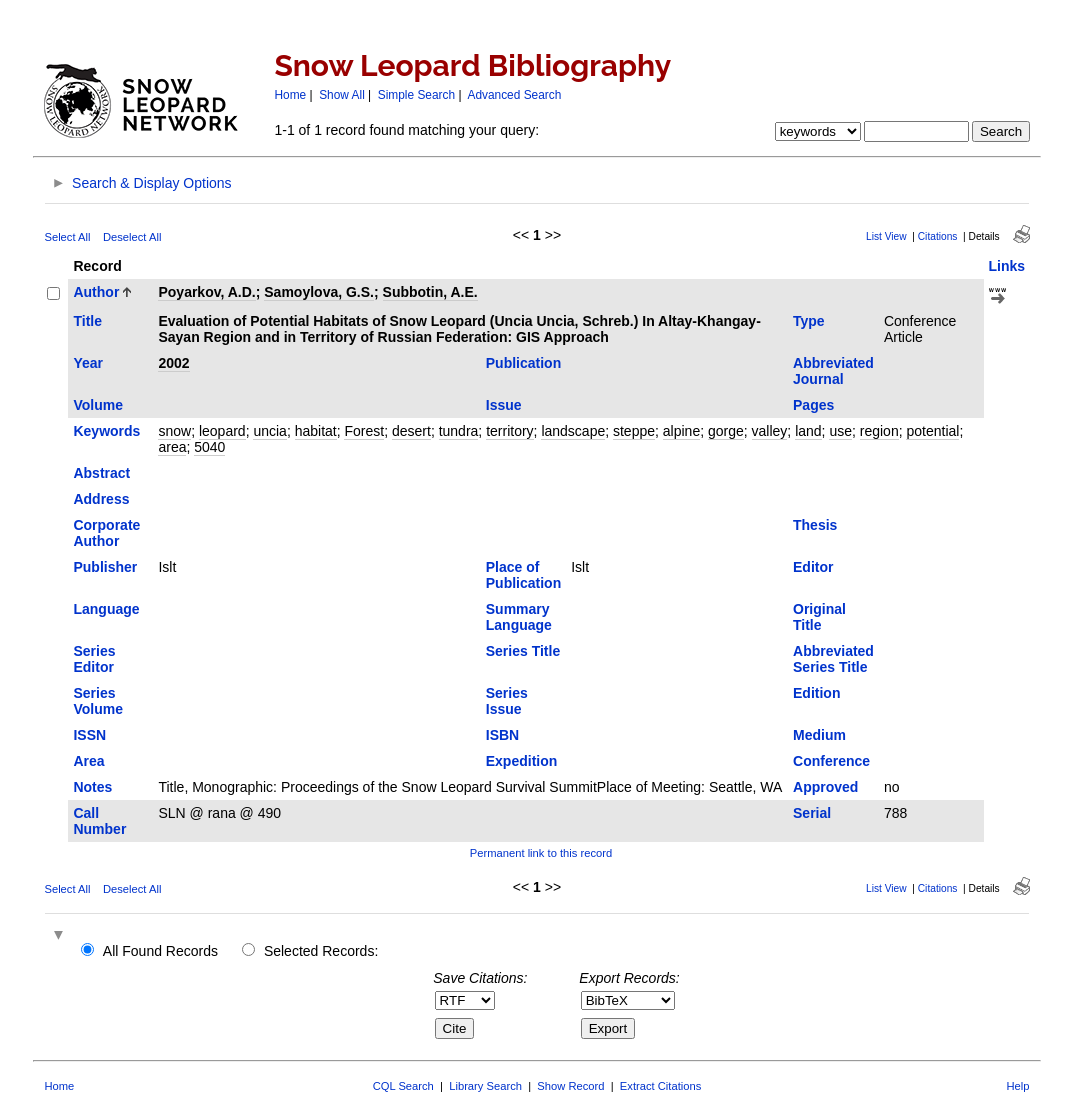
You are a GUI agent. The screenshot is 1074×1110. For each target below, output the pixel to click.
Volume (98, 405)
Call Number (99, 821)
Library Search (485, 1086)
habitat (316, 431)
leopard (222, 431)
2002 (173, 363)
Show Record (570, 1086)
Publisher (105, 567)
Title (87, 321)
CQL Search (403, 1086)
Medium (819, 735)
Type (809, 321)
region (879, 431)
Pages (813, 405)
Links (1007, 266)
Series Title (523, 651)
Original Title (819, 617)
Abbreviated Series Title (833, 659)
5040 (209, 447)
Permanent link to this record (541, 853)
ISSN (89, 735)
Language (106, 609)
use (840, 431)
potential (932, 431)
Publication (523, 363)
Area (88, 761)
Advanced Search (514, 95)
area (172, 447)
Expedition (522, 761)
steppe (634, 431)
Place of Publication (523, 575)
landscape (573, 431)
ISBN (502, 735)
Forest (364, 431)
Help (1018, 1086)
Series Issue (507, 701)
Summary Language (519, 617)
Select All (67, 237)
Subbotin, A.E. (430, 292)
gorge (726, 431)
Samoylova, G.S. (319, 292)
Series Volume (98, 701)
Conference (831, 761)
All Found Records (160, 951)
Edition (816, 693)
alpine (681, 431)
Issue (504, 405)
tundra (459, 431)
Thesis (815, 525)
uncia (269, 431)
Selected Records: (321, 951)
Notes (92, 787)
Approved (825, 787)
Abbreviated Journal (833, 371)
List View (886, 236)
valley (770, 431)
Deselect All (132, 237)
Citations (938, 236)
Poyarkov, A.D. (206, 292)
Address (101, 499)
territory (509, 431)
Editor (813, 567)
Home (290, 95)
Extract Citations (660, 1086)
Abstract (101, 473)
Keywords (106, 431)
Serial (812, 813)
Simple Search (416, 95)
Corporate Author (106, 533)
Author (96, 292)
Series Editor (94, 659)
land (808, 431)
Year (88, 363)
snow (174, 431)
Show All (342, 95)
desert (411, 431)
